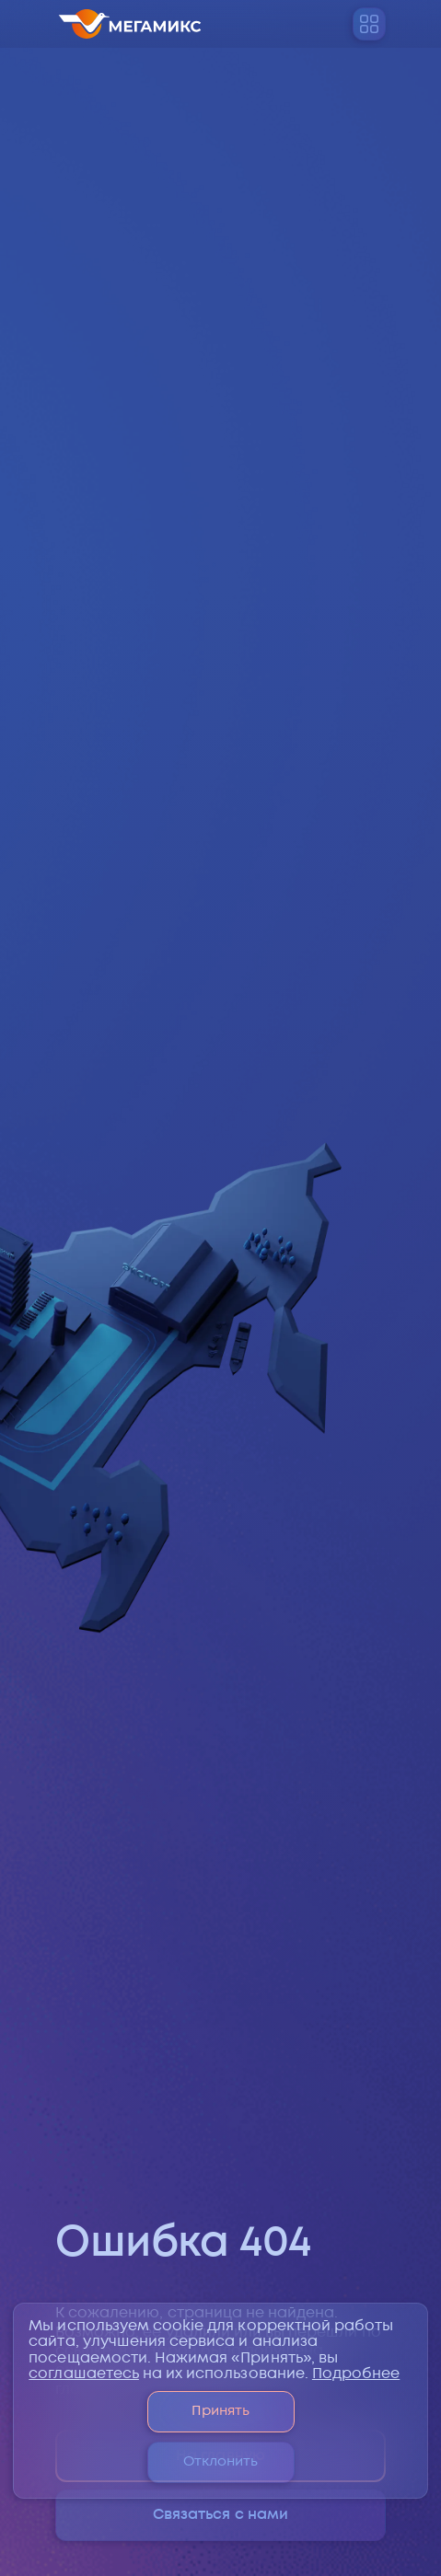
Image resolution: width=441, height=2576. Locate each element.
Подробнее (356, 2374)
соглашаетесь (84, 2374)
